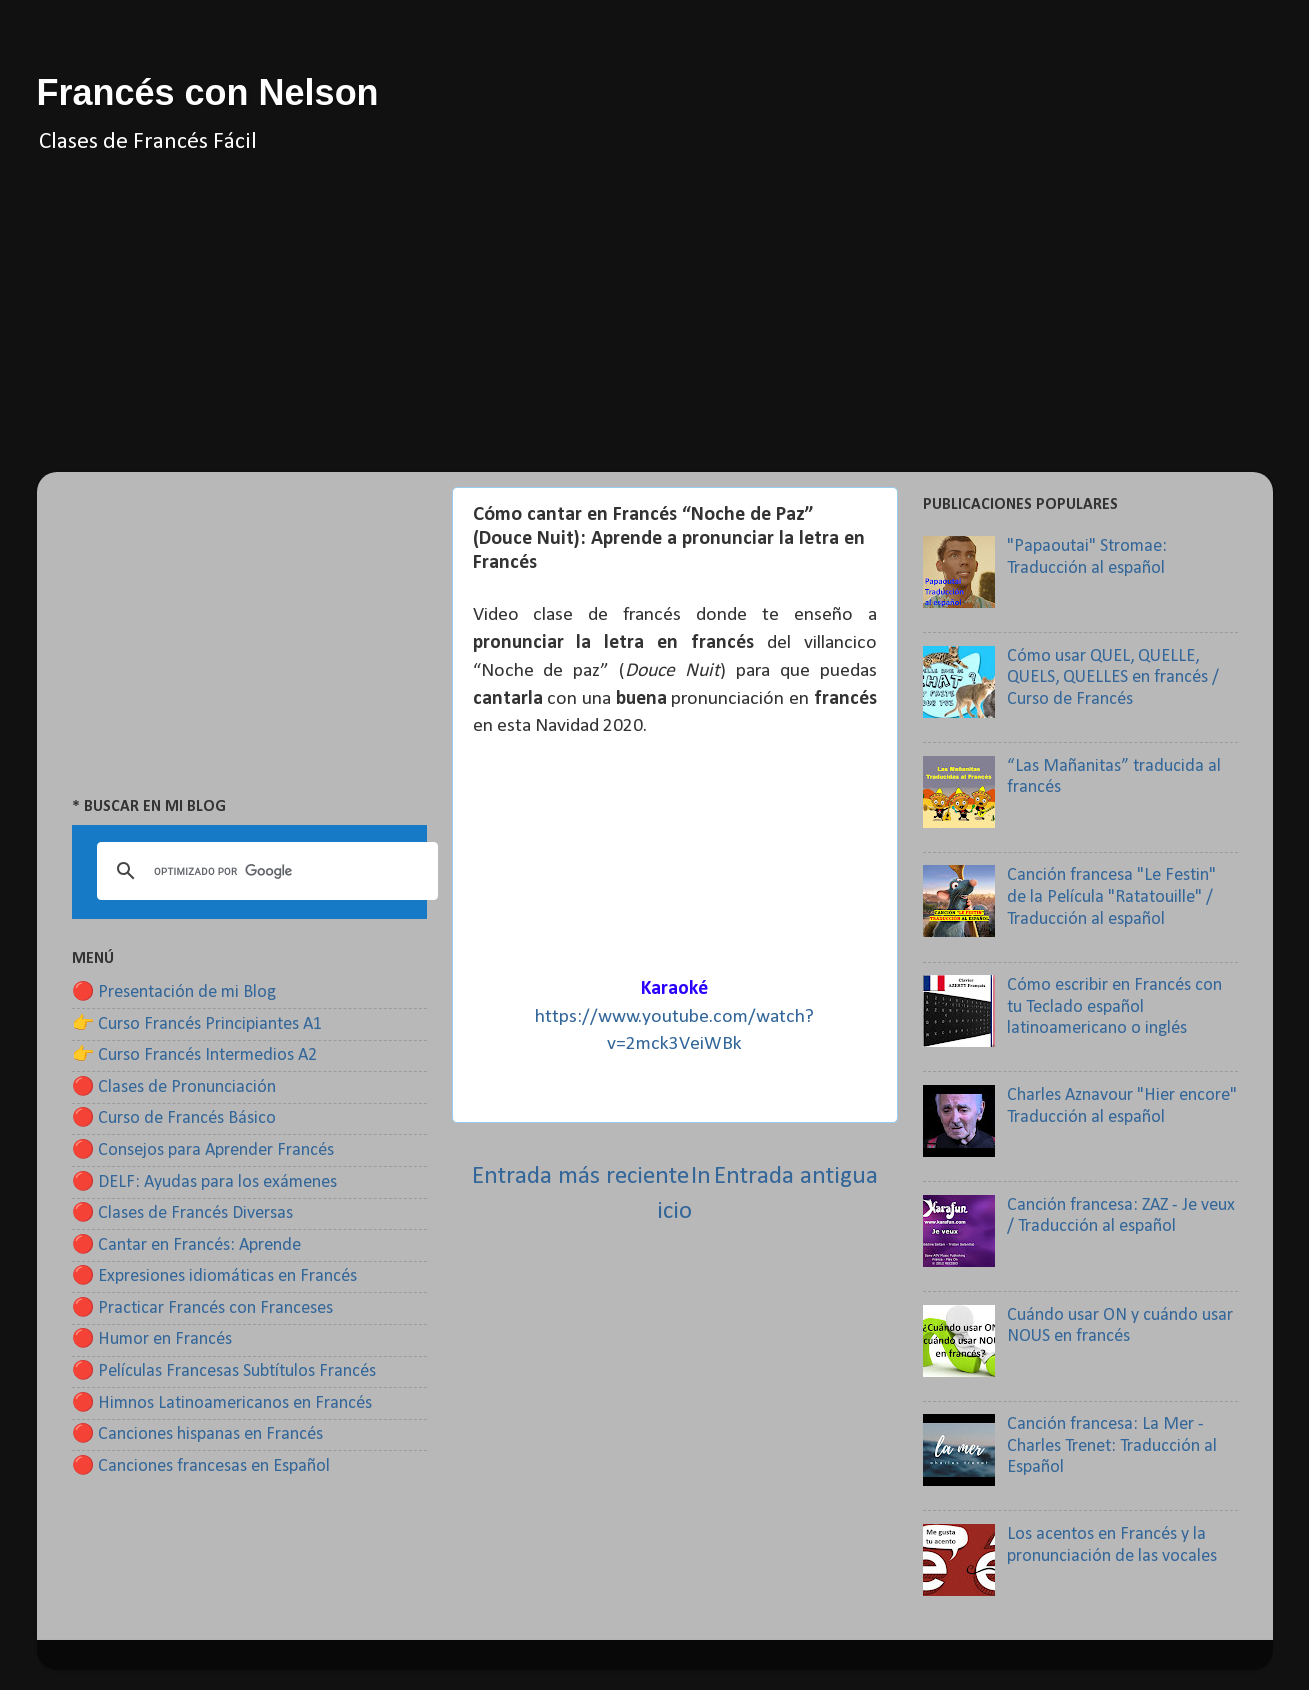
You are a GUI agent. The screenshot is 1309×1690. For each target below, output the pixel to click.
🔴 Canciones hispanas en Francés (197, 1434)
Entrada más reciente (580, 1176)
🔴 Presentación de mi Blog (174, 992)
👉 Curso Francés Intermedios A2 (194, 1055)
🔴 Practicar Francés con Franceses (202, 1308)
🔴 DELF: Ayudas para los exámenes (204, 1182)
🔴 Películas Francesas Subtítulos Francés (224, 1371)
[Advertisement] (655, 332)
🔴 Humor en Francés (152, 1339)
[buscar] (264, 871)
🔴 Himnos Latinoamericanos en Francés (222, 1403)
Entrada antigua (796, 1176)
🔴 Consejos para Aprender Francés (203, 1150)
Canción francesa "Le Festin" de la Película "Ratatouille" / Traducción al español (1111, 897)
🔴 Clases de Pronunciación (174, 1087)
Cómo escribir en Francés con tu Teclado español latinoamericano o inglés (1114, 1007)
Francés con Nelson (208, 92)
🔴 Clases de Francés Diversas (182, 1213)
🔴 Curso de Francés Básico (174, 1118)
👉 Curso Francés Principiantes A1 (197, 1024)
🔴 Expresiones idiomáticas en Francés (214, 1276)
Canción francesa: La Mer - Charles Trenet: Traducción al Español (1112, 1446)
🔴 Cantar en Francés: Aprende (186, 1245)
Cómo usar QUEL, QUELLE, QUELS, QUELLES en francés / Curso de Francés (1113, 678)
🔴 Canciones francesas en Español (201, 1466)
